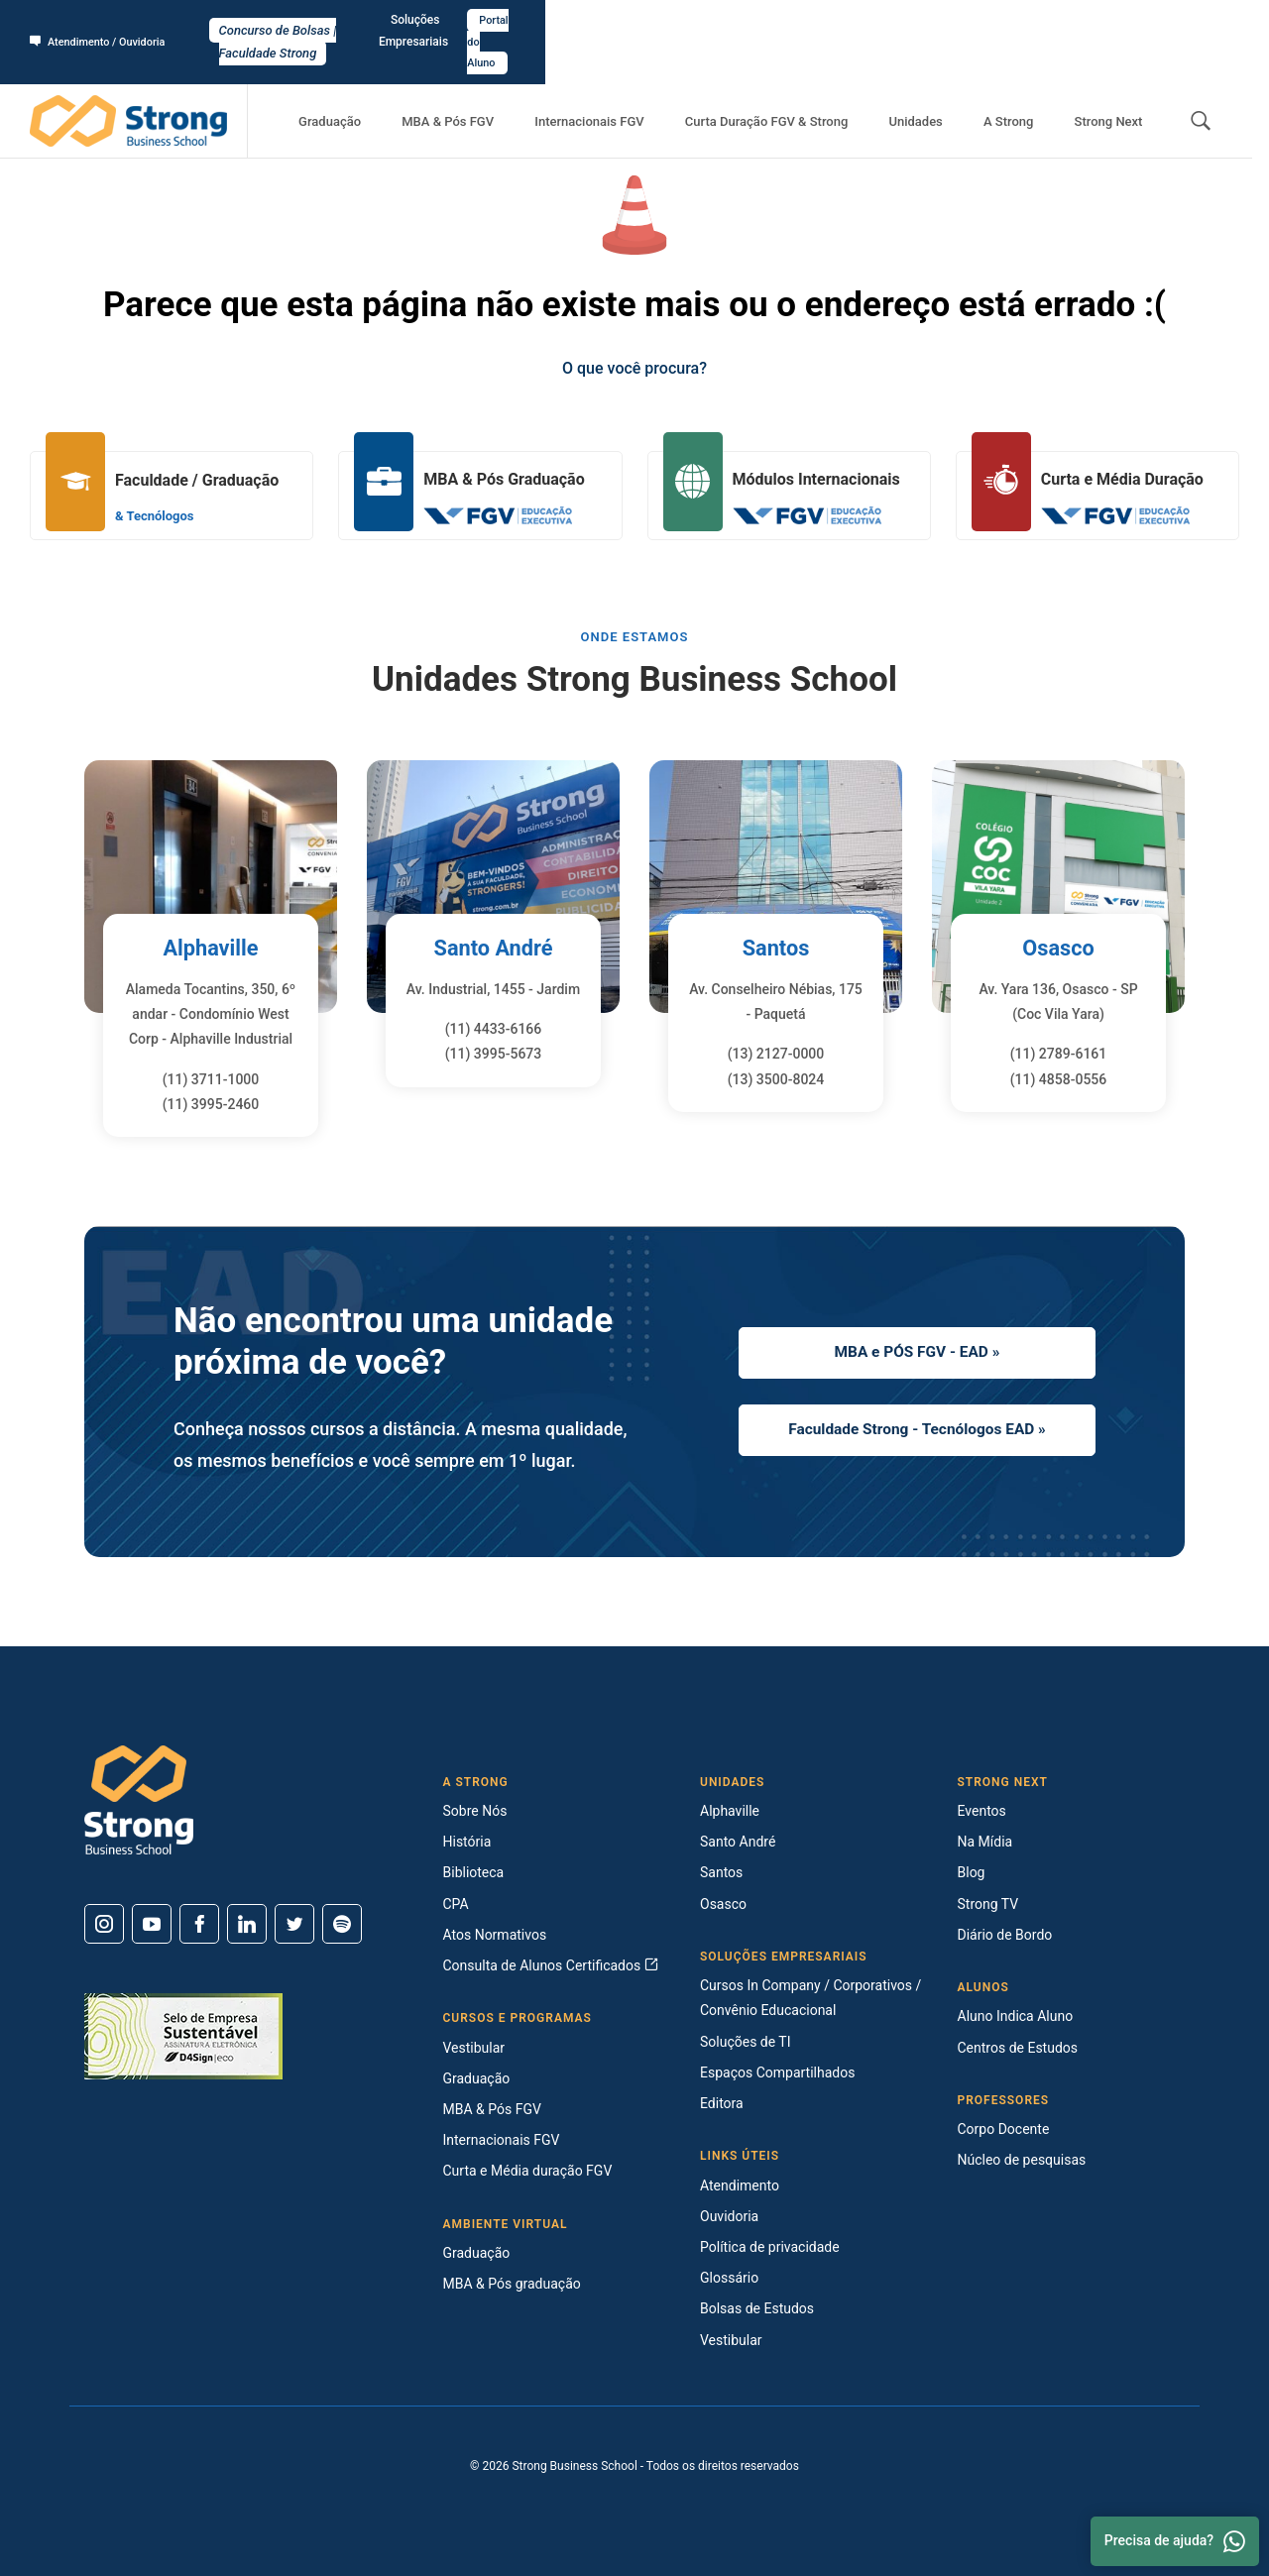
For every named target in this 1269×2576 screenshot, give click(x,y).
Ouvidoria (729, 2216)
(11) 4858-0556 (1058, 1079)
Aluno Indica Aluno (1016, 2016)
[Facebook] (199, 1924)
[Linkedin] (247, 1924)
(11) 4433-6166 (493, 1029)
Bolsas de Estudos (757, 2308)
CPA (456, 1904)
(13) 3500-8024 (776, 1079)
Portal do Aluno (1186, 21)
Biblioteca (474, 1872)
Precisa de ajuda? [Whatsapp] (1174, 2541)
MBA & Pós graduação (512, 2284)
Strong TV (988, 1904)
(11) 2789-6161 (1058, 1054)
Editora (722, 2103)
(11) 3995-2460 (211, 1104)
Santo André (493, 947)
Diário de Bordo (1005, 1935)
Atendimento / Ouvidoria (104, 21)
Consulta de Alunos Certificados (550, 1965)
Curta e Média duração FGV (528, 2171)
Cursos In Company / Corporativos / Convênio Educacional (810, 1997)
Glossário (729, 2278)
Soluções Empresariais (1060, 21)
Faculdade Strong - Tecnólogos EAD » (917, 1432)
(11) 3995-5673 (493, 1054)
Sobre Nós (475, 1811)
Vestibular (474, 2048)
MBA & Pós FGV (541, 79)
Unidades (957, 79)
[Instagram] (104, 1924)
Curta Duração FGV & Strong (826, 79)
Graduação (439, 79)
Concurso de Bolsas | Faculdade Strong (635, 21)
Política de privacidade (770, 2247)
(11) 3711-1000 (211, 1079)
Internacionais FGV (665, 79)
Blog (971, 1872)
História (467, 1841)
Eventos (982, 1811)
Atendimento (739, 2185)
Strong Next (1117, 79)
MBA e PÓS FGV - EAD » (916, 1348)
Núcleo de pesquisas (1022, 2160)
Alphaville (210, 947)
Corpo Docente (1004, 2129)
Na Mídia (985, 1841)
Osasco (1057, 947)
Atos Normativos (495, 1935)
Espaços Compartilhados (777, 2072)
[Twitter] (294, 1924)
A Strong (1034, 79)
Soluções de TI (745, 2042)
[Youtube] (152, 1924)
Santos (776, 947)
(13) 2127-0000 (776, 1054)
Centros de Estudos (1018, 2048)
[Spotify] (342, 1924)
